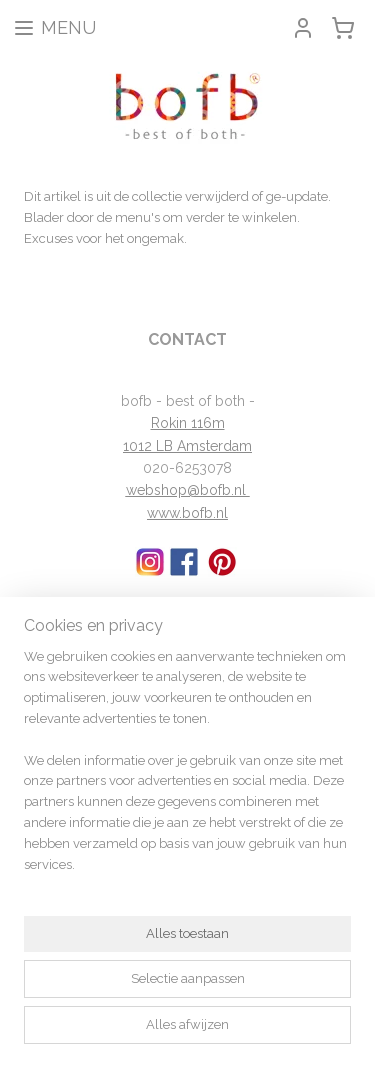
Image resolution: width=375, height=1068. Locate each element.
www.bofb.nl (187, 513)
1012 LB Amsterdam (187, 446)
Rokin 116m (188, 423)
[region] (187, 769)
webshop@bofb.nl (188, 490)
